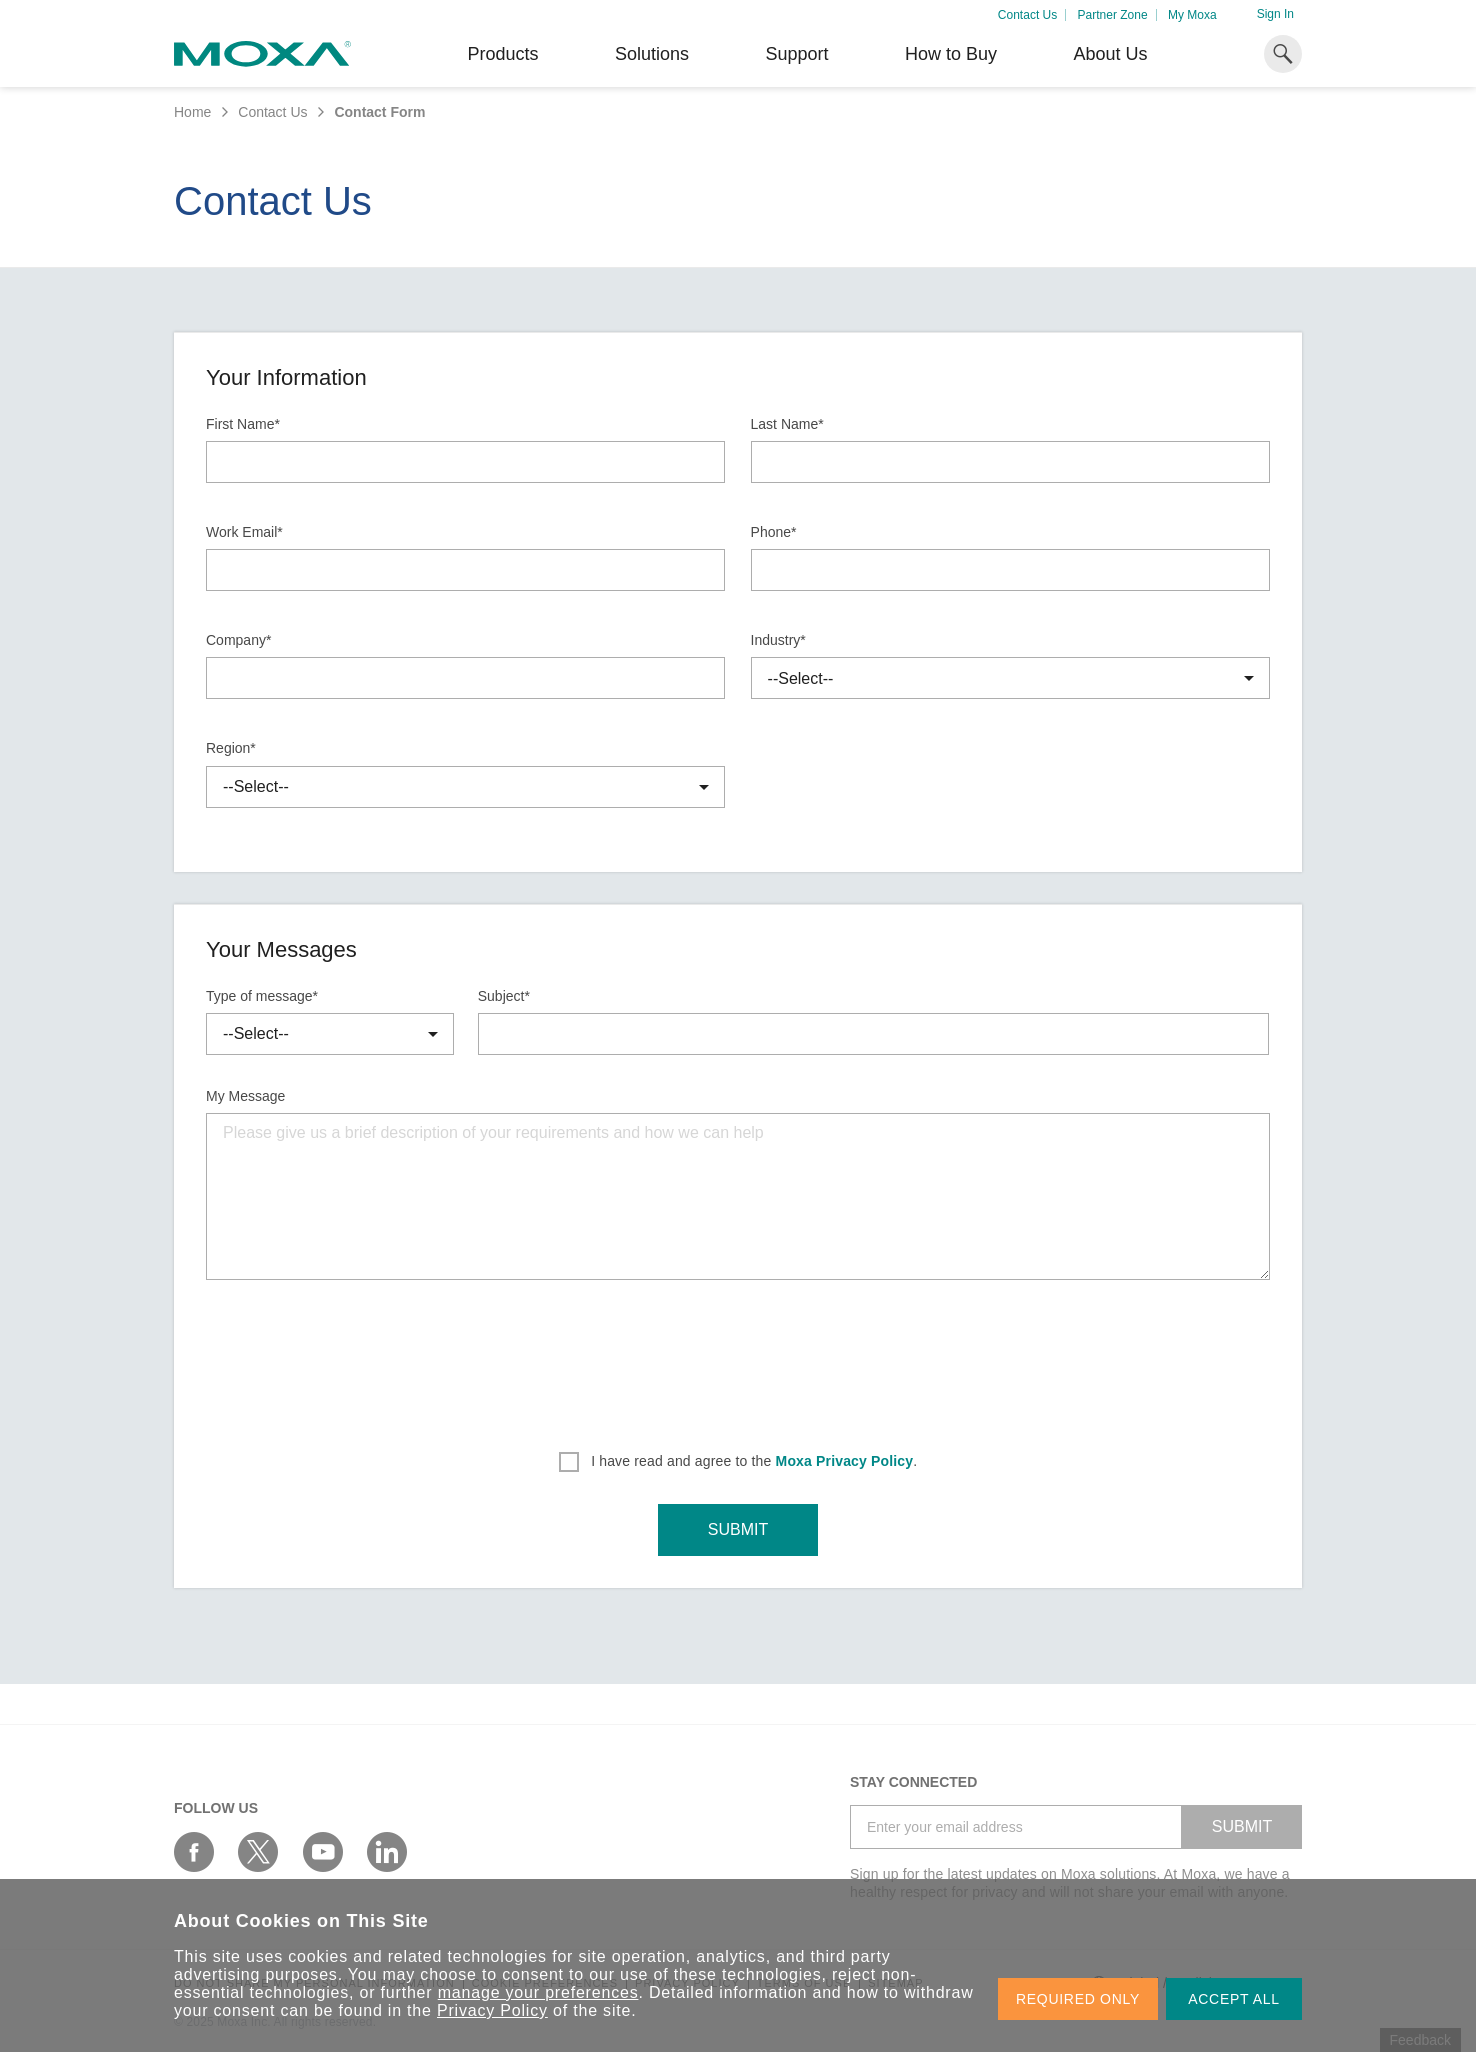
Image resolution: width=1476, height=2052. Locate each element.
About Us (1110, 54)
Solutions (652, 54)
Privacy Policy (492, 2010)
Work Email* (244, 532)
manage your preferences (538, 1992)
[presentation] (738, 1351)
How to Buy (951, 54)
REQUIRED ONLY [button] (1078, 1999)
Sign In (1275, 14)
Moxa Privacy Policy (845, 1461)
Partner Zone (1113, 15)
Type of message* (262, 996)
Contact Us (1027, 15)
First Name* (243, 424)
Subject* (504, 996)
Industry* (778, 640)
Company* (238, 640)
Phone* (774, 532)
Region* (231, 748)
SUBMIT (738, 1529)
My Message (245, 1096)
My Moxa (1192, 15)
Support (796, 54)
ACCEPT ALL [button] (1234, 1999)
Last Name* (787, 424)
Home (192, 112)
